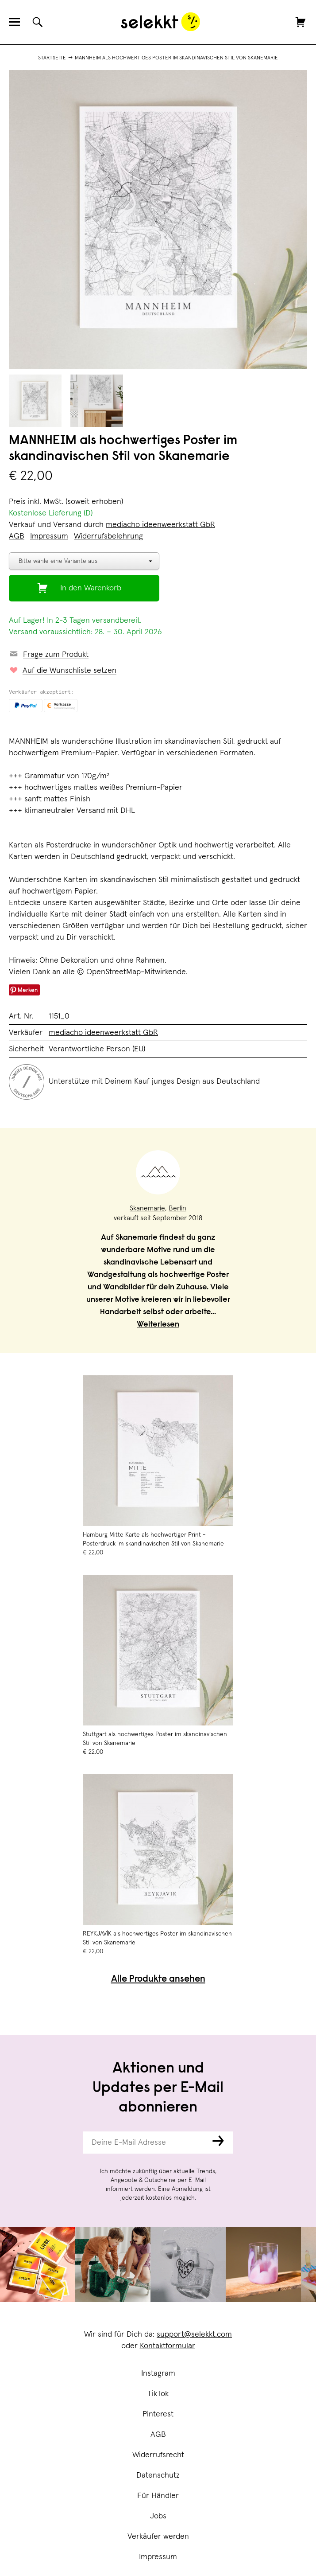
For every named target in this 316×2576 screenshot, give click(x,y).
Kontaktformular (167, 2346)
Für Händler (158, 2496)
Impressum (158, 2557)
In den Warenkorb (90, 588)
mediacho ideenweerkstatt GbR (160, 525)
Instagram (158, 2373)
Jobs (158, 2516)
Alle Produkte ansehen (158, 1979)
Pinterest (158, 2414)
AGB (158, 2435)
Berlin (177, 1208)
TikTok (158, 2394)
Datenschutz (158, 2475)
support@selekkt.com (194, 2334)
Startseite (52, 58)
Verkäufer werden (158, 2537)
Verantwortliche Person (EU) (97, 1049)
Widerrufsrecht (158, 2455)
